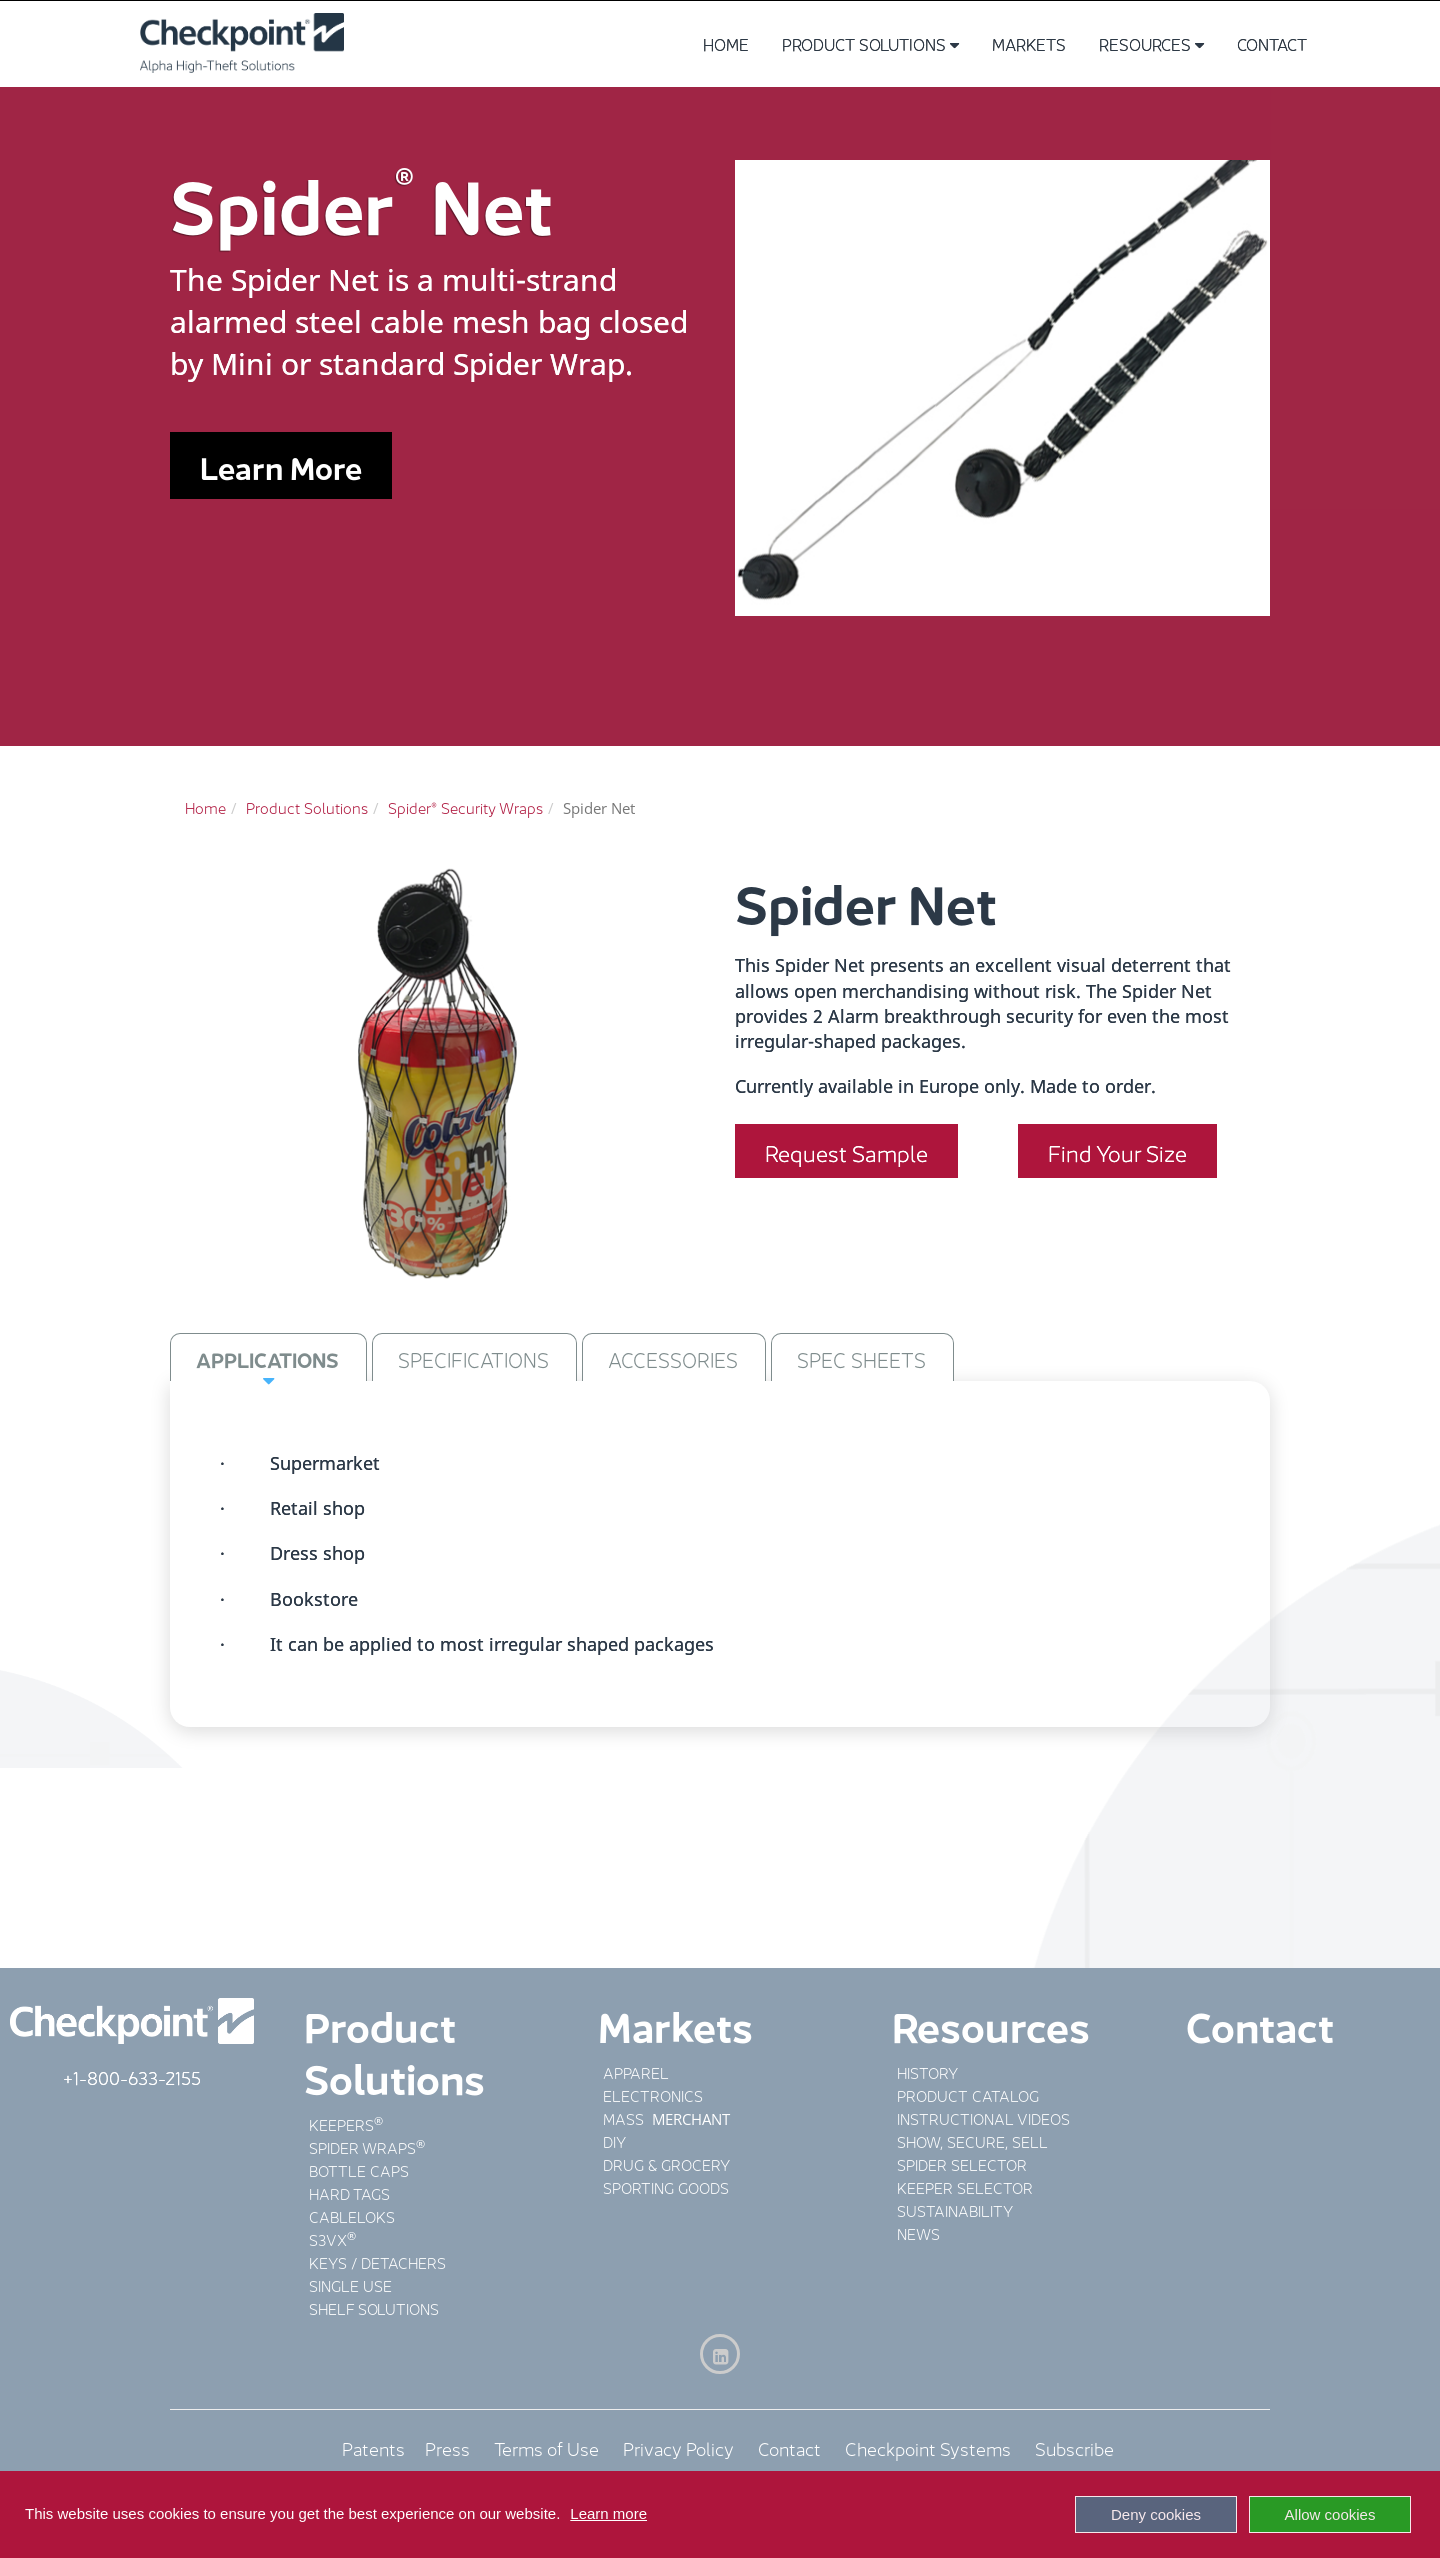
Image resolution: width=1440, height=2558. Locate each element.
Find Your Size (1117, 1151)
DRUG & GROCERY (666, 2163)
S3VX (328, 2238)
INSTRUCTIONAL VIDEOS (983, 2117)
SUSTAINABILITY (955, 2209)
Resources (1151, 43)
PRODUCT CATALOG (968, 2094)
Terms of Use (546, 2447)
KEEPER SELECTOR (965, 2186)
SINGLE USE (350, 2284)
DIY (614, 2140)
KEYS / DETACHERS (377, 2261)
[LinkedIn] (720, 2354)
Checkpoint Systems (928, 2447)
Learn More (281, 465)
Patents (383, 2447)
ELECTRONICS (653, 2094)
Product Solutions (870, 43)
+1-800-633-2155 (132, 2076)
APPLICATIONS (267, 1358)
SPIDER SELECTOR (962, 2163)
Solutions (394, 2075)
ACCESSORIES (673, 1358)
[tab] (268, 1357)
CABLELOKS (352, 2215)
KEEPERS (341, 2123)
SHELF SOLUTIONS (374, 2307)
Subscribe (1074, 2447)
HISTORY (927, 2071)
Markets (1029, 43)
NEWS (918, 2232)
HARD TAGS (349, 2192)
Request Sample (846, 1151)
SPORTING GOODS (666, 2186)
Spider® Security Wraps (465, 806)
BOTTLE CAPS (359, 2169)
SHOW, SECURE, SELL (972, 2140)
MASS (625, 2117)
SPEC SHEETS (861, 1358)
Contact (1272, 43)
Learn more (608, 2513)
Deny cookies (1156, 2514)
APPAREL (636, 2071)
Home (726, 43)
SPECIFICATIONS (473, 1358)
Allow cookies (1330, 2514)
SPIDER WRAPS (362, 2146)
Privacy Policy (678, 2447)
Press (447, 2447)
